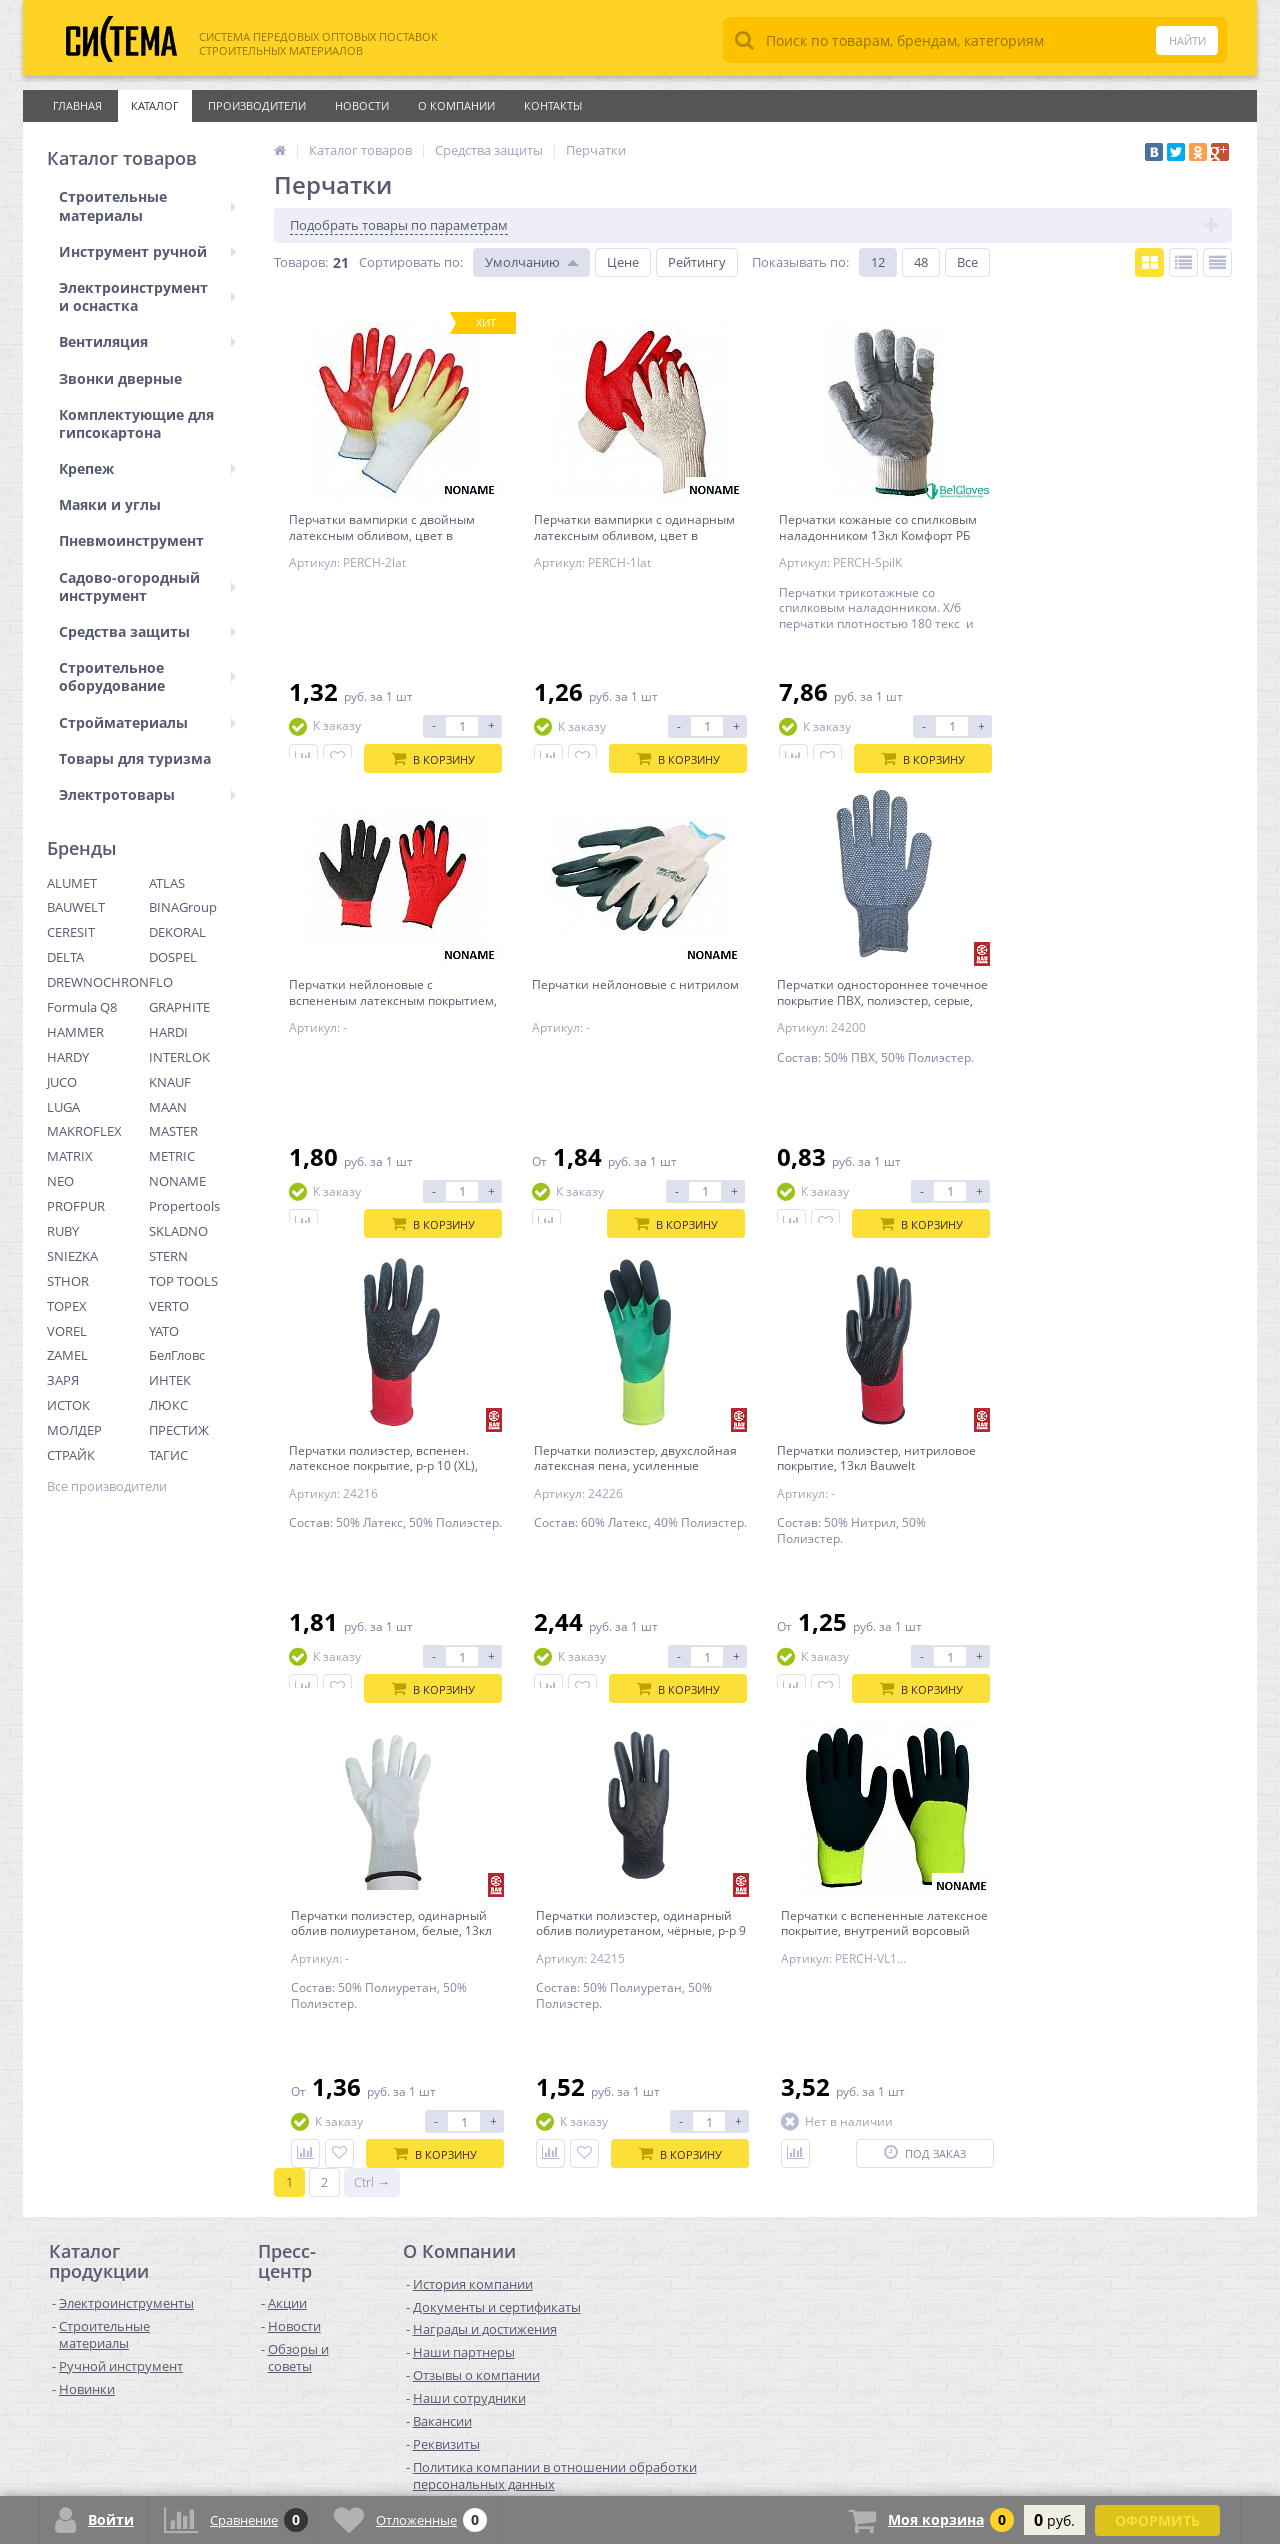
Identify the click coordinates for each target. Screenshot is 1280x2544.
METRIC (172, 1156)
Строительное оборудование (147, 676)
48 (921, 262)
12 (878, 262)
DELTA (65, 957)
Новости (362, 105)
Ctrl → (372, 1830)
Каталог (155, 105)
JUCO (62, 1082)
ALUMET (72, 883)
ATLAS (167, 883)
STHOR (68, 1281)
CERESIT (71, 932)
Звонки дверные (120, 378)
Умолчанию (522, 262)
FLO (161, 982)
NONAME (177, 1181)
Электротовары (147, 794)
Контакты (553, 105)
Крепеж (147, 468)
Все (967, 262)
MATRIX (70, 1156)
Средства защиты (147, 631)
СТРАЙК (71, 1455)
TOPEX (67, 1306)
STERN (168, 1256)
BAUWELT (76, 907)
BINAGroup (183, 907)
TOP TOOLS (183, 1281)
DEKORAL (177, 932)
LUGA (63, 1107)
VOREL (67, 1331)
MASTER (173, 1131)
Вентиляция (147, 341)
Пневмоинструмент (131, 540)
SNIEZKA (72, 1256)
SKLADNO (178, 1231)
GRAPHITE (179, 1007)
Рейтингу (697, 262)
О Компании (456, 105)
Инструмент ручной (147, 251)
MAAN (168, 1107)
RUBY (63, 1231)
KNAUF (170, 1082)
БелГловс (177, 1355)
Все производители (107, 1486)
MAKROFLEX (84, 1131)
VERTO (169, 1306)
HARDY (68, 1057)
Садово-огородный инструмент (147, 586)
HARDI (168, 1032)
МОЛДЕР (74, 1430)
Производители (257, 105)
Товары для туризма (135, 758)
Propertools (184, 1206)
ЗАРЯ (63, 1380)
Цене (623, 262)
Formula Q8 (82, 1007)
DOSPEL (173, 957)
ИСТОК (68, 1405)
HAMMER (75, 1032)
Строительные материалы (147, 205)
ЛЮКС (168, 1405)
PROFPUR (76, 1206)
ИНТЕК (170, 1380)
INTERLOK (179, 1057)
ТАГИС (168, 1455)
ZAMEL (67, 1355)
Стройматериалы (147, 722)
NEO (60, 1181)
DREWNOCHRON (98, 982)
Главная (77, 105)
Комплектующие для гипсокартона (136, 423)
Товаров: (301, 262)
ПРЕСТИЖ (179, 1430)
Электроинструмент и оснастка (147, 296)
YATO (164, 1331)
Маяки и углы (110, 504)
